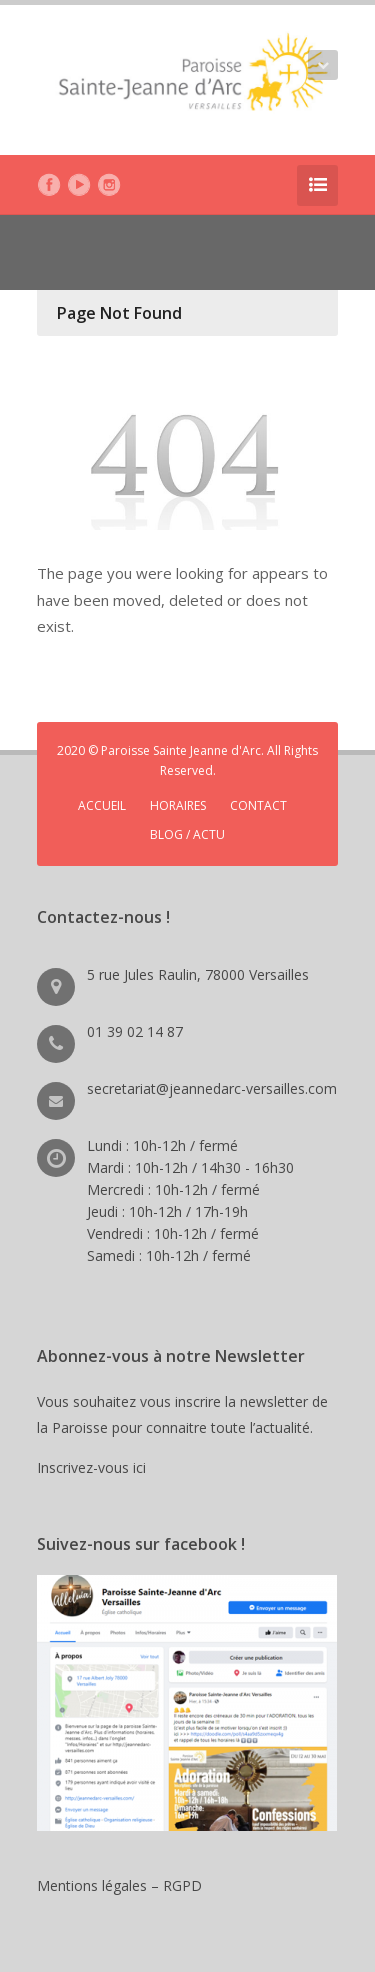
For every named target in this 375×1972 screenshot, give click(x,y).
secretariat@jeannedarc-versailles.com (212, 1088)
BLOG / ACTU (187, 834)
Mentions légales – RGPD (119, 1885)
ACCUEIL (102, 805)
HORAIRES (178, 805)
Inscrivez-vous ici (95, 1467)
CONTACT (258, 805)
